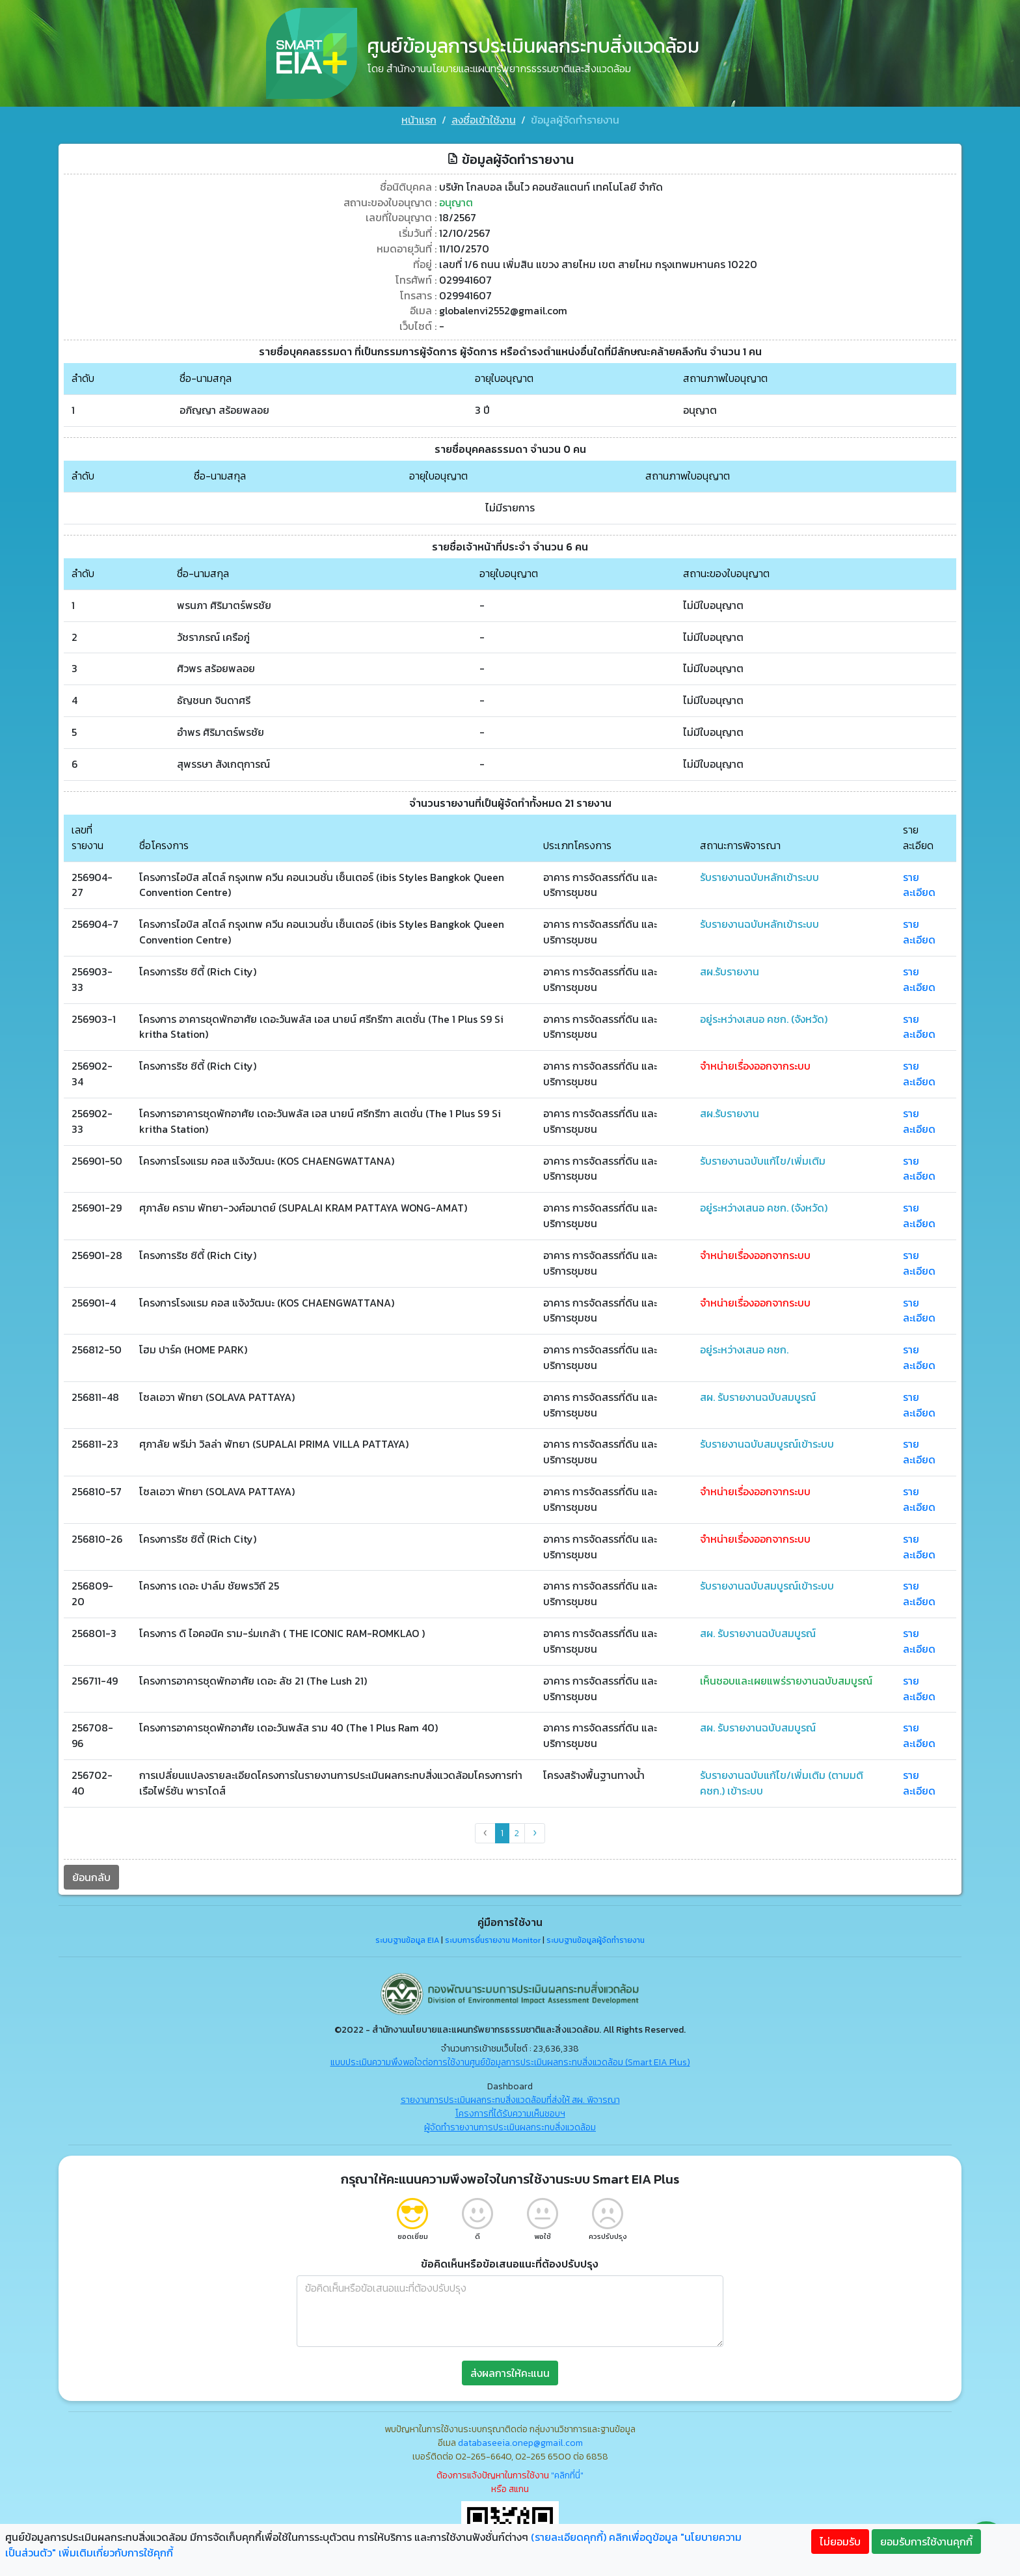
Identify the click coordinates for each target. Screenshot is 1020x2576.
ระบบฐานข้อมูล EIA (407, 1941)
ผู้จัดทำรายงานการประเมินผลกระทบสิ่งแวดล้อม (510, 2128)
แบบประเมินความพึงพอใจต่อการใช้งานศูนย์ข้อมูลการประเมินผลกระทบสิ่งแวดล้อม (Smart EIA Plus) (510, 2063)
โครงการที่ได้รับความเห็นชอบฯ (510, 2115)
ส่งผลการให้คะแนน (510, 2374)
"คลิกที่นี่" (567, 2477)
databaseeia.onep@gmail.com (520, 2444)
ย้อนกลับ (86, 1878)
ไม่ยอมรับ (840, 2541)
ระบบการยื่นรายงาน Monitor (493, 1941)
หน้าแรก (418, 120)
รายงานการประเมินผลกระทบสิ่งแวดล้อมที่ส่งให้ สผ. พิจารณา (510, 2101)
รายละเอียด (924, 882)
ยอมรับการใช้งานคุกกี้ (926, 2541)
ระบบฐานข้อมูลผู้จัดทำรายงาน (595, 1941)
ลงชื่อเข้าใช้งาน (483, 120)
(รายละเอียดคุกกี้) (568, 2537)
